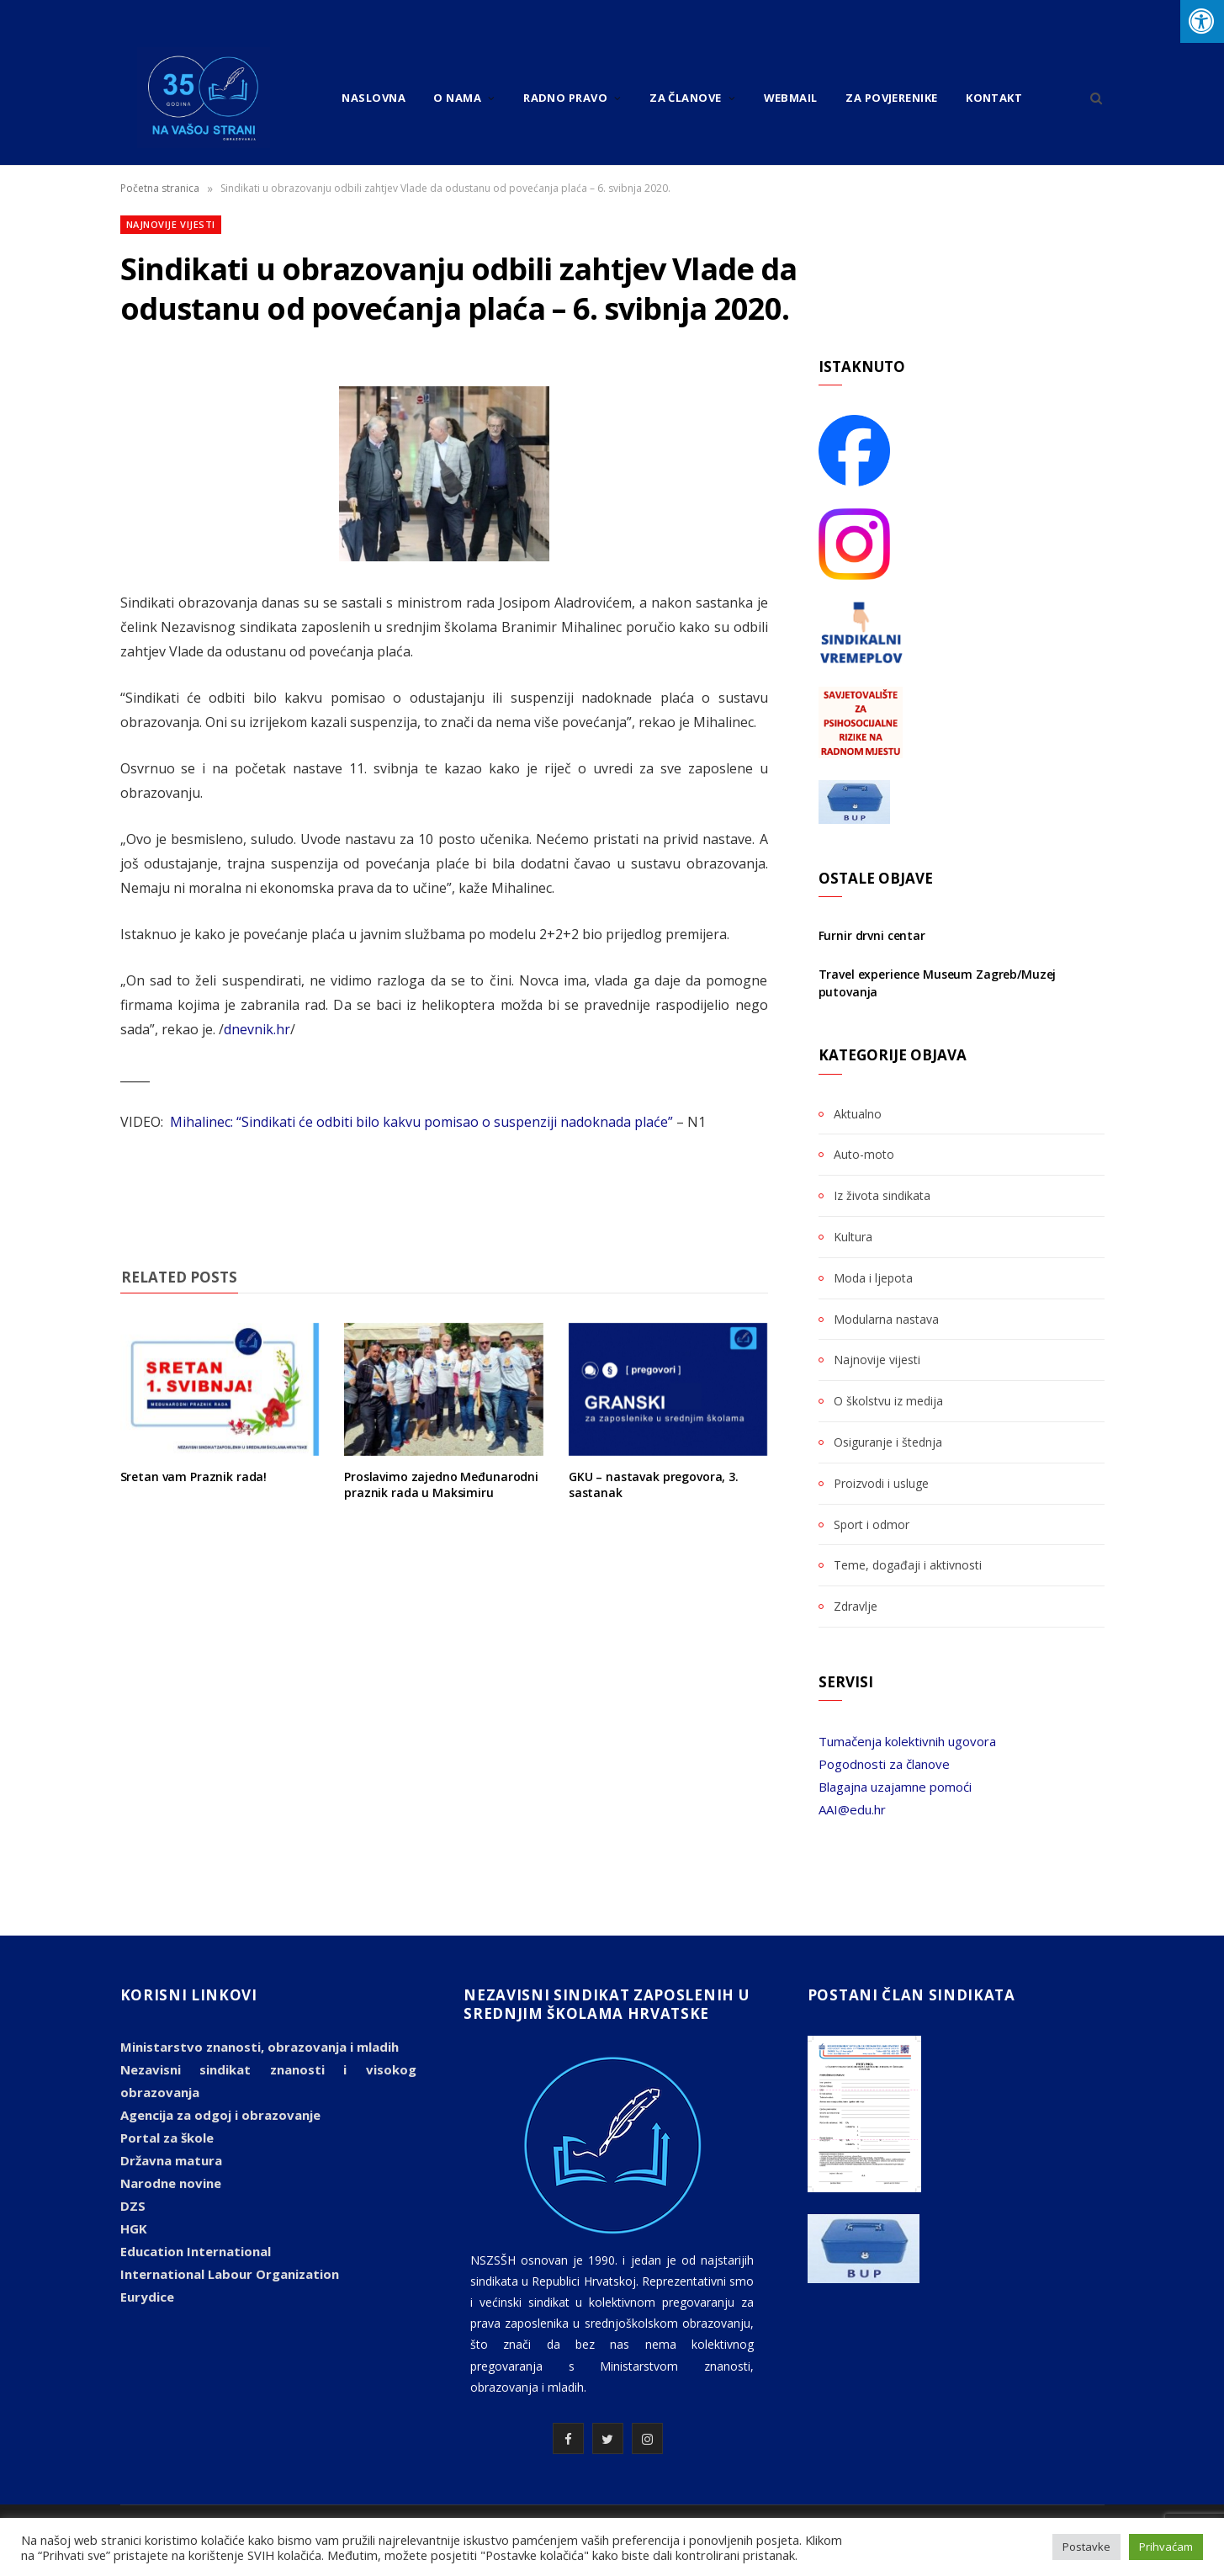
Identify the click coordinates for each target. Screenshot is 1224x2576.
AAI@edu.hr (852, 1809)
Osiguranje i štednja (888, 1442)
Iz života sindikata (882, 1195)
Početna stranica (159, 188)
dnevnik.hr (257, 1029)
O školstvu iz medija (888, 1401)
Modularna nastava (886, 1319)
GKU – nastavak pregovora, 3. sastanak (654, 1484)
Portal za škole (167, 2137)
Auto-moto (864, 1154)
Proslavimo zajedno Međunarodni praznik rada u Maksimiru (441, 1484)
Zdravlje (855, 1606)
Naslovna (373, 97)
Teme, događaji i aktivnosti (908, 1565)
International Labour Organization (229, 2273)
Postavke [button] (1086, 2546)
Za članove (685, 97)
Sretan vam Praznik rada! (194, 1477)
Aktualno (858, 1114)
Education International (195, 2251)
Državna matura (171, 2160)
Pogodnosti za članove (884, 1763)
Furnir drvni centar (872, 935)
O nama (457, 97)
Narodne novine (170, 2183)
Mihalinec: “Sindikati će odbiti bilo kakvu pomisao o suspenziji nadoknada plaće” (421, 1122)
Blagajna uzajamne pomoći (895, 1786)
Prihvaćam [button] (1166, 2546)
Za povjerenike (891, 97)
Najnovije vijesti (170, 224)
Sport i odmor (871, 1524)
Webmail (791, 97)
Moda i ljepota (873, 1278)
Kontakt (994, 97)
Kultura (853, 1237)
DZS (133, 2205)
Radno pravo (565, 97)
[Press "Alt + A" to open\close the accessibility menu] (1202, 21)
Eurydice (147, 2296)
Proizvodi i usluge (881, 1483)
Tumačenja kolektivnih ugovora (907, 1741)
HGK (133, 2228)
